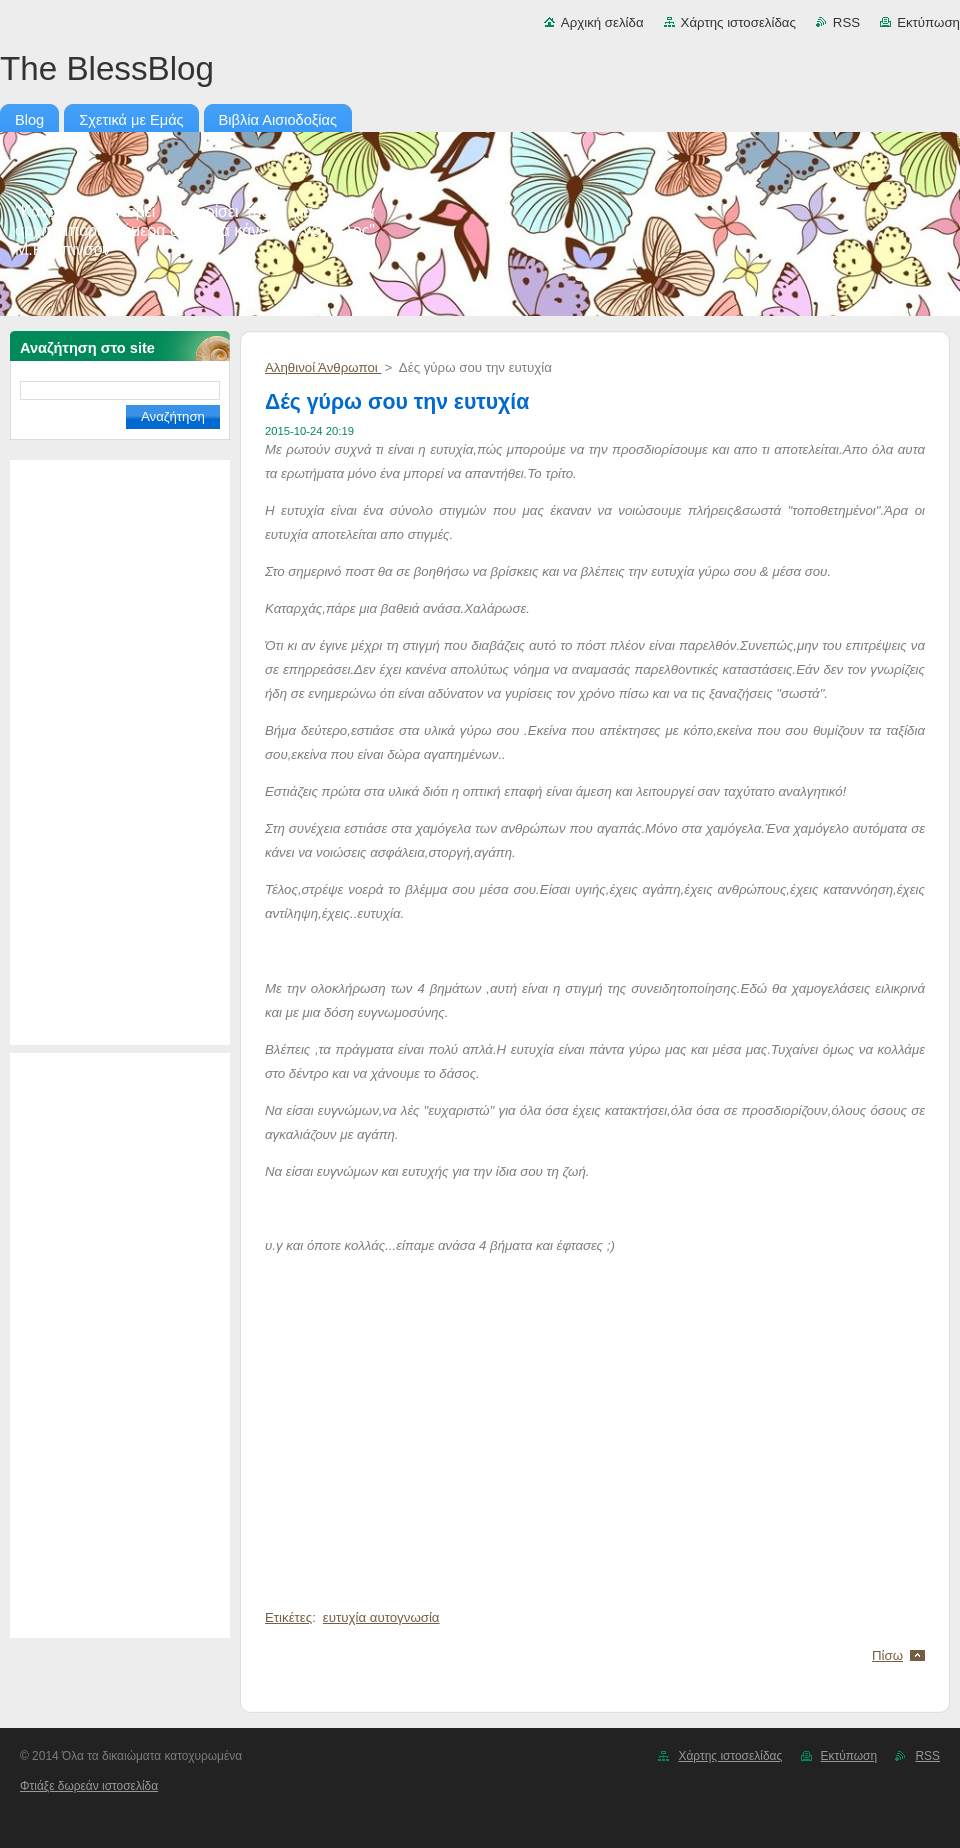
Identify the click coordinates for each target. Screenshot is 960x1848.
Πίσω (887, 1655)
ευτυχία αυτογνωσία (381, 1617)
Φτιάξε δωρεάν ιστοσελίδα (89, 1786)
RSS (846, 22)
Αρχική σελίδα (602, 22)
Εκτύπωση (928, 22)
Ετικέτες (288, 1617)
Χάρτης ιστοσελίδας (738, 22)
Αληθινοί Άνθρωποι (323, 367)
